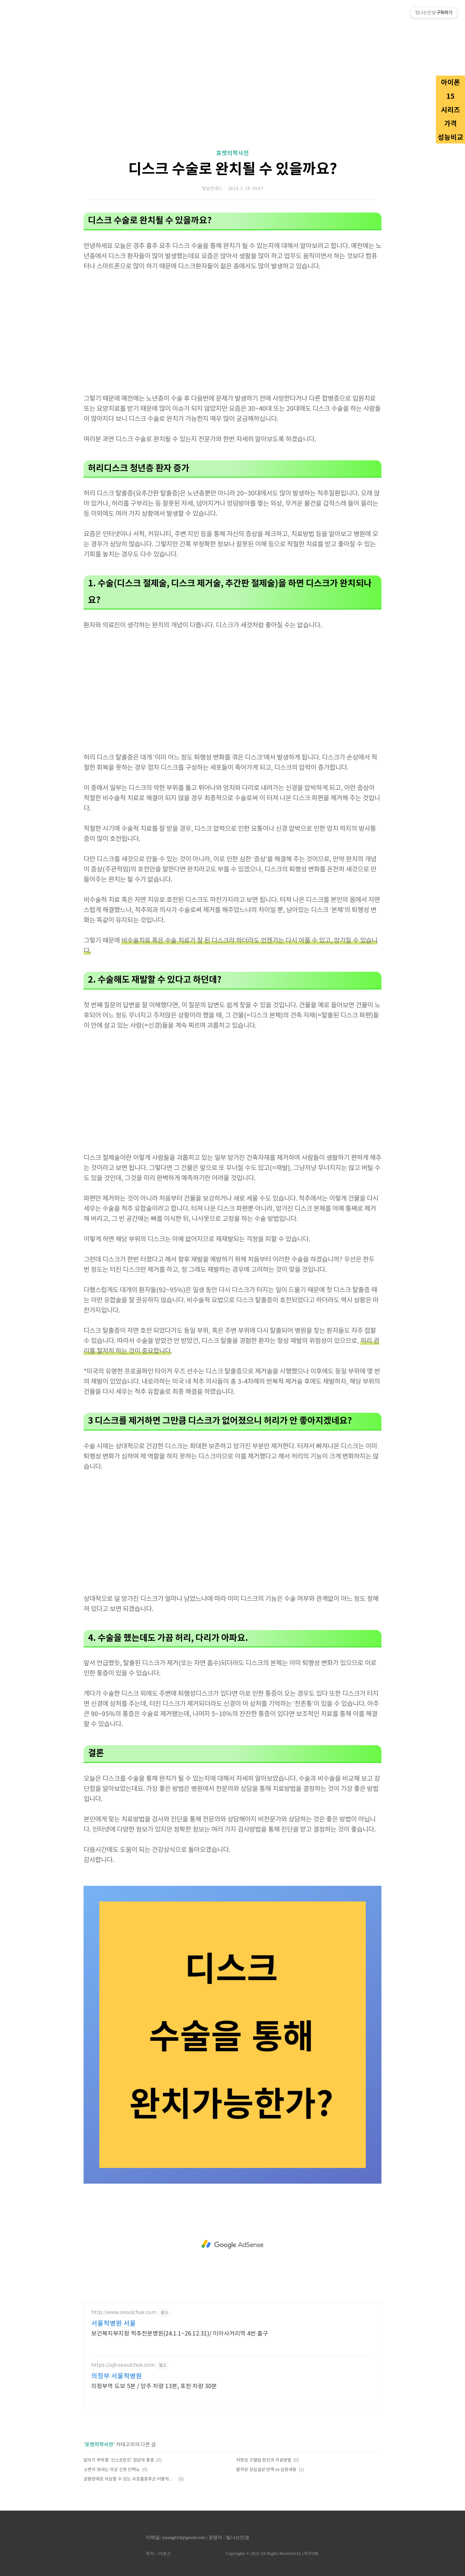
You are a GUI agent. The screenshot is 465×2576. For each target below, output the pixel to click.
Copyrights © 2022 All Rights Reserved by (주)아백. (272, 2553)
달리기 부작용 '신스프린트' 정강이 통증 (119, 2460)
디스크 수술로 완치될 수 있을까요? (232, 169)
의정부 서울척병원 (116, 2376)
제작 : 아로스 (158, 2553)
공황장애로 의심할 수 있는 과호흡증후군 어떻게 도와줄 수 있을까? (130, 2479)
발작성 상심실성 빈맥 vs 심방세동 (266, 2469)
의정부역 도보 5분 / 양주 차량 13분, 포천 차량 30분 (154, 2386)
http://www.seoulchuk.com (124, 2313)
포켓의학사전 (232, 153)
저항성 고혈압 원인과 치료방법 (263, 2460)
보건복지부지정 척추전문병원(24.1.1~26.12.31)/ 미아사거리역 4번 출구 (179, 2333)
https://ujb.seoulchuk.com (123, 2365)
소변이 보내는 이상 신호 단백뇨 (112, 2469)
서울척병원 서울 (113, 2324)
